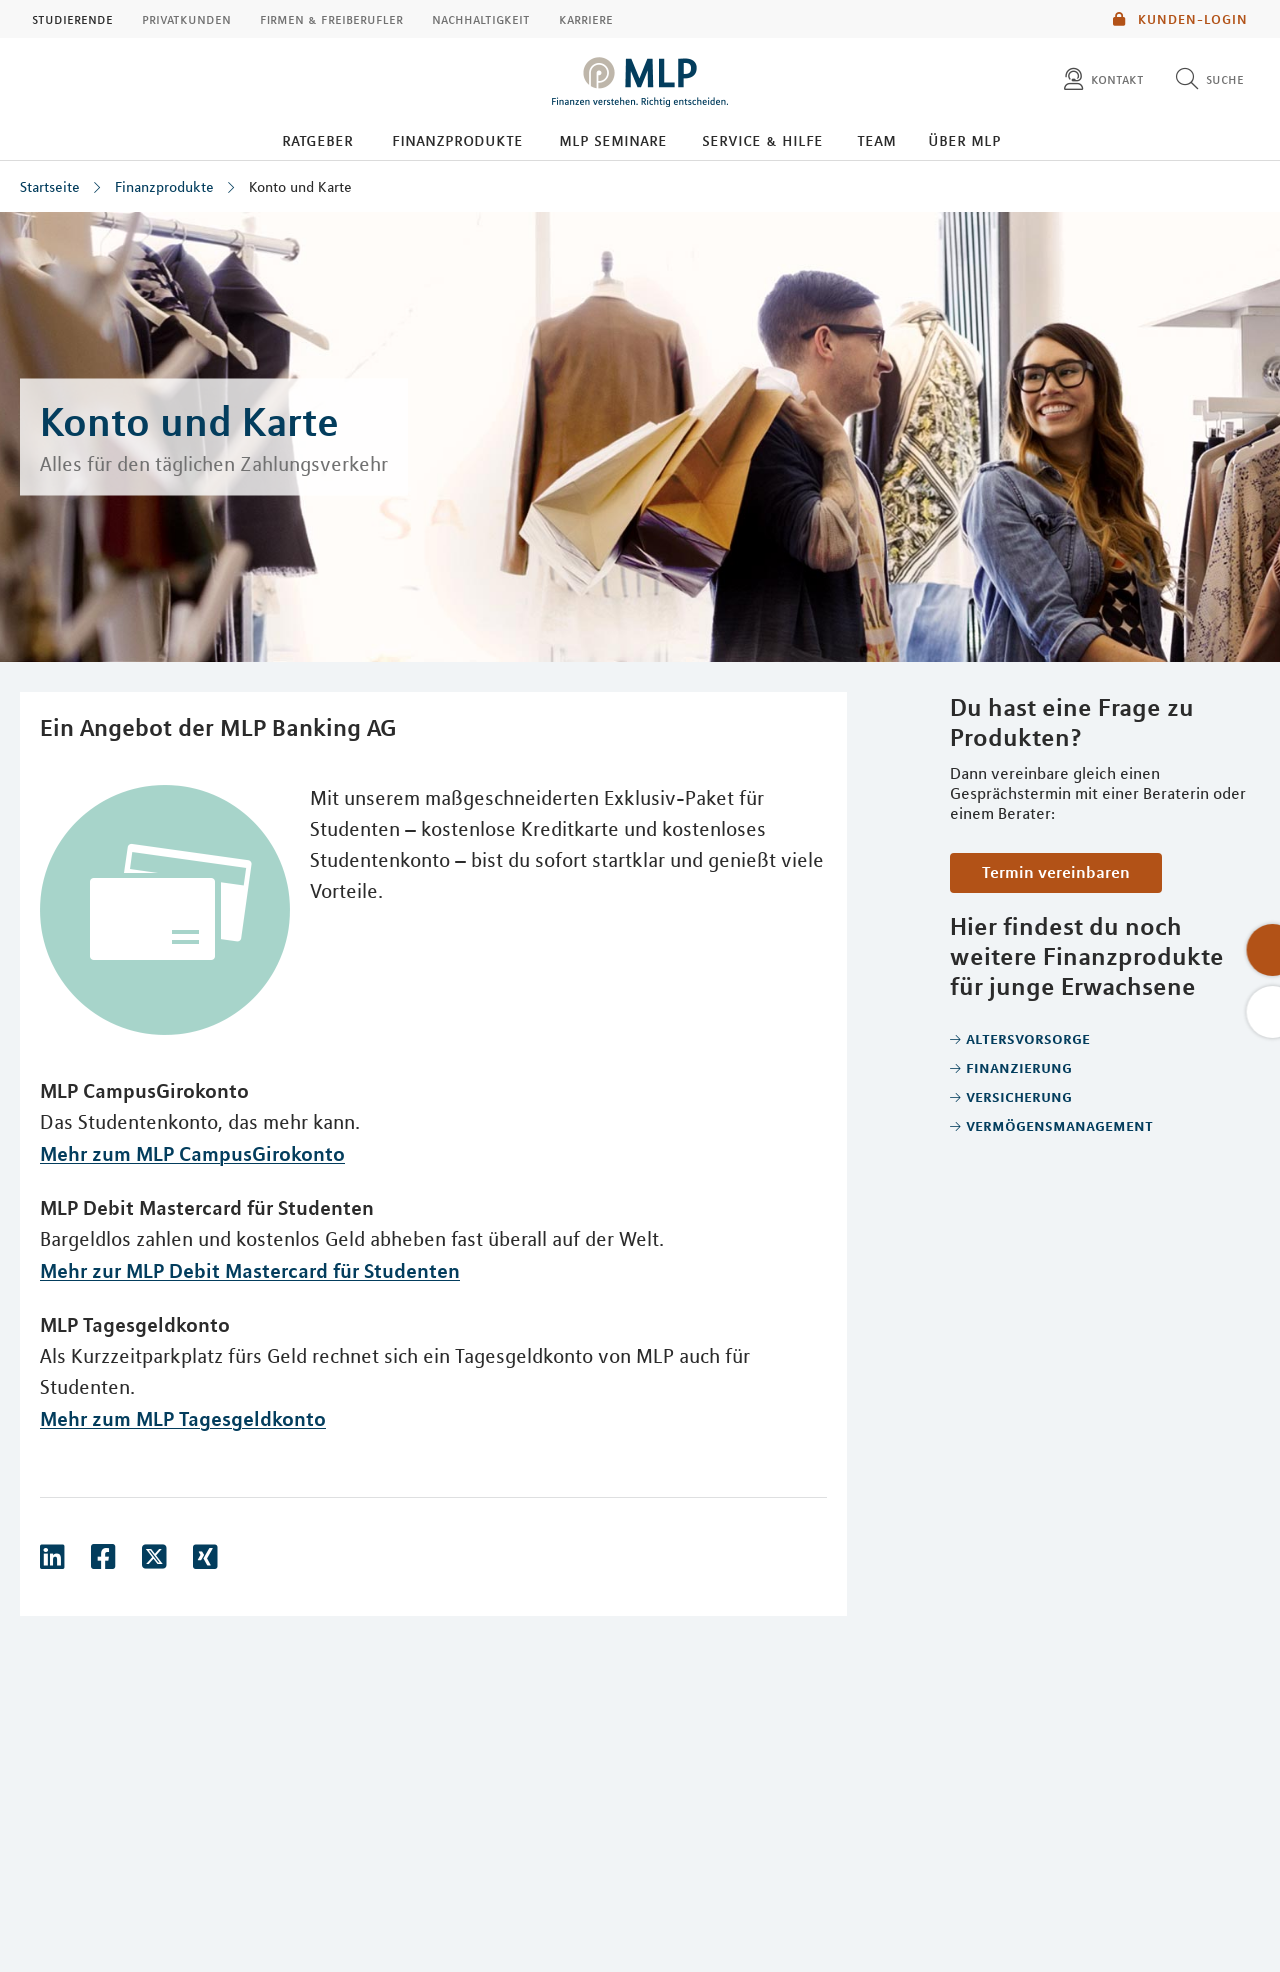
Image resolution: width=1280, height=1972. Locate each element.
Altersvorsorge (1028, 1038)
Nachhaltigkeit (481, 19)
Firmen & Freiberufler (331, 19)
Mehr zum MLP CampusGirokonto (192, 1153)
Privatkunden (186, 19)
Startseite (50, 187)
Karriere (586, 19)
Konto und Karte (300, 187)
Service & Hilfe (762, 140)
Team (876, 140)
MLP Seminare (613, 140)
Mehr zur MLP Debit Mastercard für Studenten (250, 1270)
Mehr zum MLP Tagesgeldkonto (183, 1418)
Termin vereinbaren (1056, 872)
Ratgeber (317, 140)
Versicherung (1019, 1096)
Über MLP (964, 140)
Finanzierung (1019, 1067)
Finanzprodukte (457, 140)
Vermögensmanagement (1059, 1125)
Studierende (72, 19)
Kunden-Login (1180, 19)
